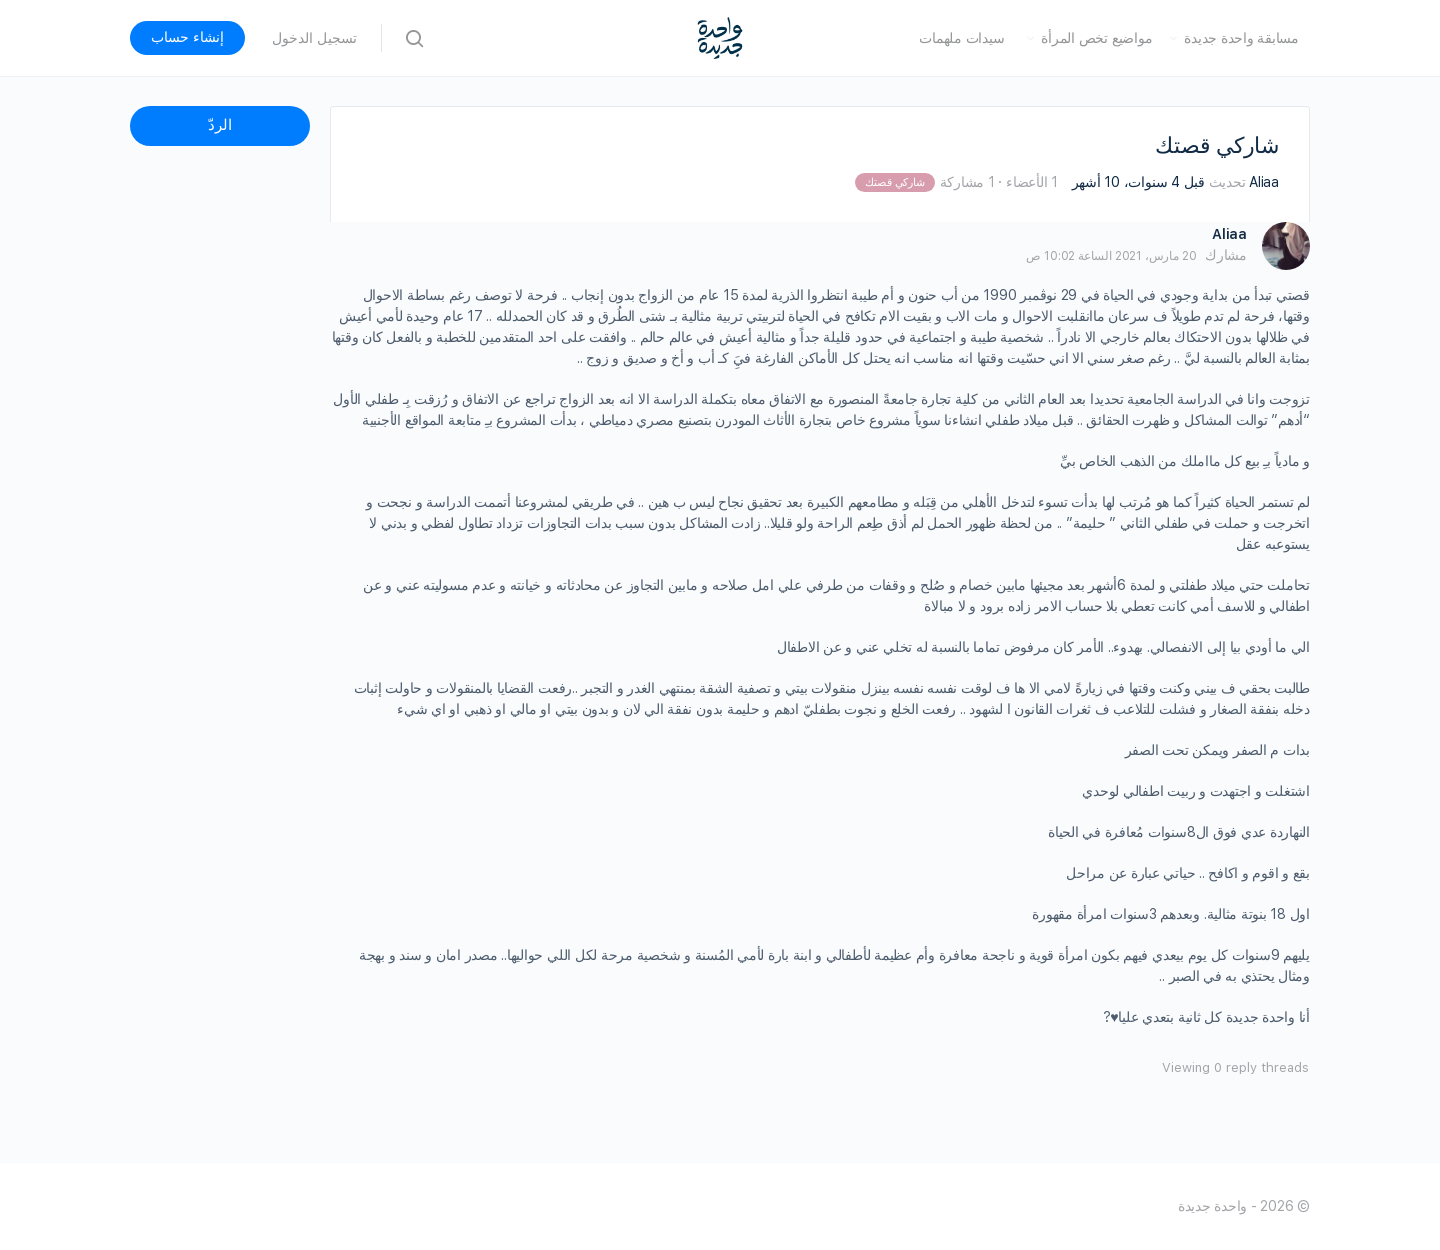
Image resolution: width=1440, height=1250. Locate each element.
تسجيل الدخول (314, 38)
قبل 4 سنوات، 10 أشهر (1138, 182)
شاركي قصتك (894, 182)
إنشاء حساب (187, 37)
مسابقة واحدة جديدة (1241, 38)
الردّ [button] (220, 125)
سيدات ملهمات (961, 38)
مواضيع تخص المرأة (1096, 38)
